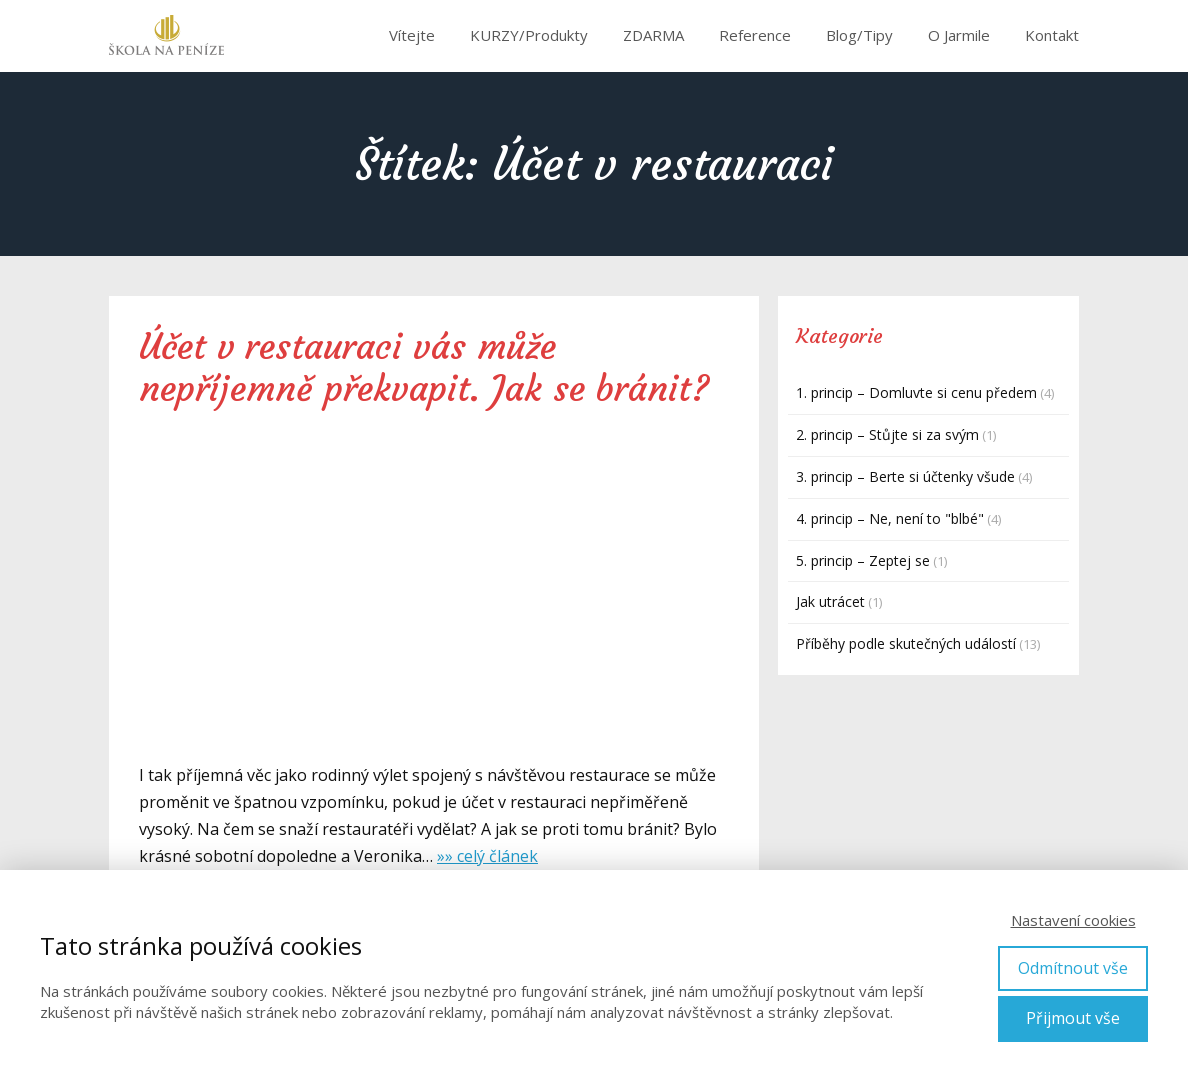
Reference (755, 35)
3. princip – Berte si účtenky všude (905, 476)
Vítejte (412, 35)
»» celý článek (487, 856)
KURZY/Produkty (529, 35)
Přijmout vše (1073, 1018)
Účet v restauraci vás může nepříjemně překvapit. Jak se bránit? (424, 368)
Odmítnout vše (1073, 968)
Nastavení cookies (1073, 920)
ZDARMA (653, 35)
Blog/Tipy (859, 35)
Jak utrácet (830, 601)
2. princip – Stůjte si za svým (887, 434)
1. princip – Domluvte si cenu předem (916, 392)
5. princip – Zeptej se (863, 560)
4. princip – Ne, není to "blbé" (890, 518)
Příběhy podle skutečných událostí (906, 643)
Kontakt (1052, 35)
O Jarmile (959, 35)
